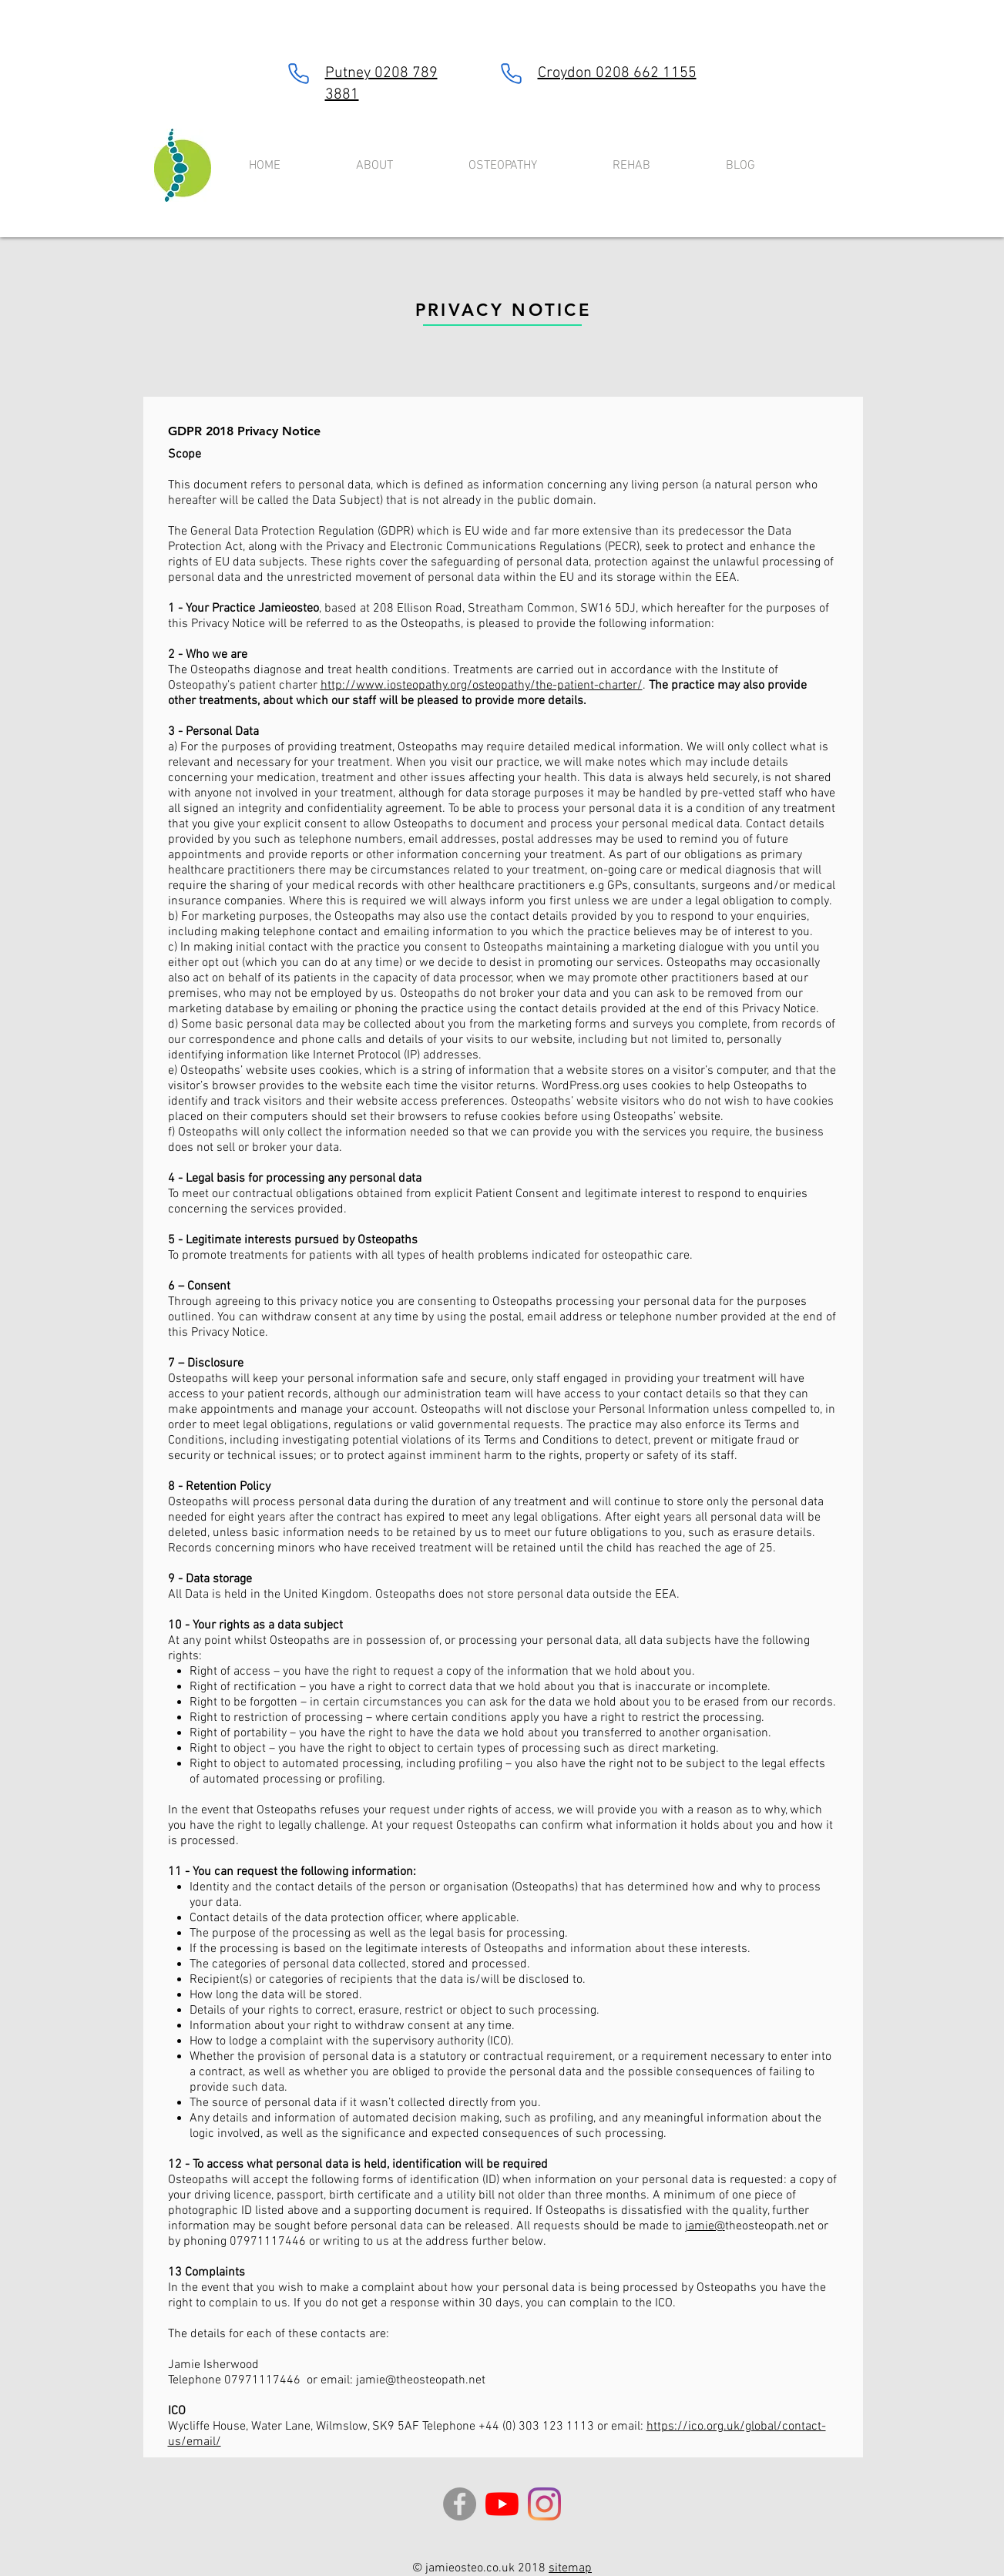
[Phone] (299, 73)
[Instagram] (544, 2504)
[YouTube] (502, 2504)
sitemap (570, 2568)
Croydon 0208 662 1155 (617, 73)
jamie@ (705, 2226)
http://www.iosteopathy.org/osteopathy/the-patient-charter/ (482, 685)
